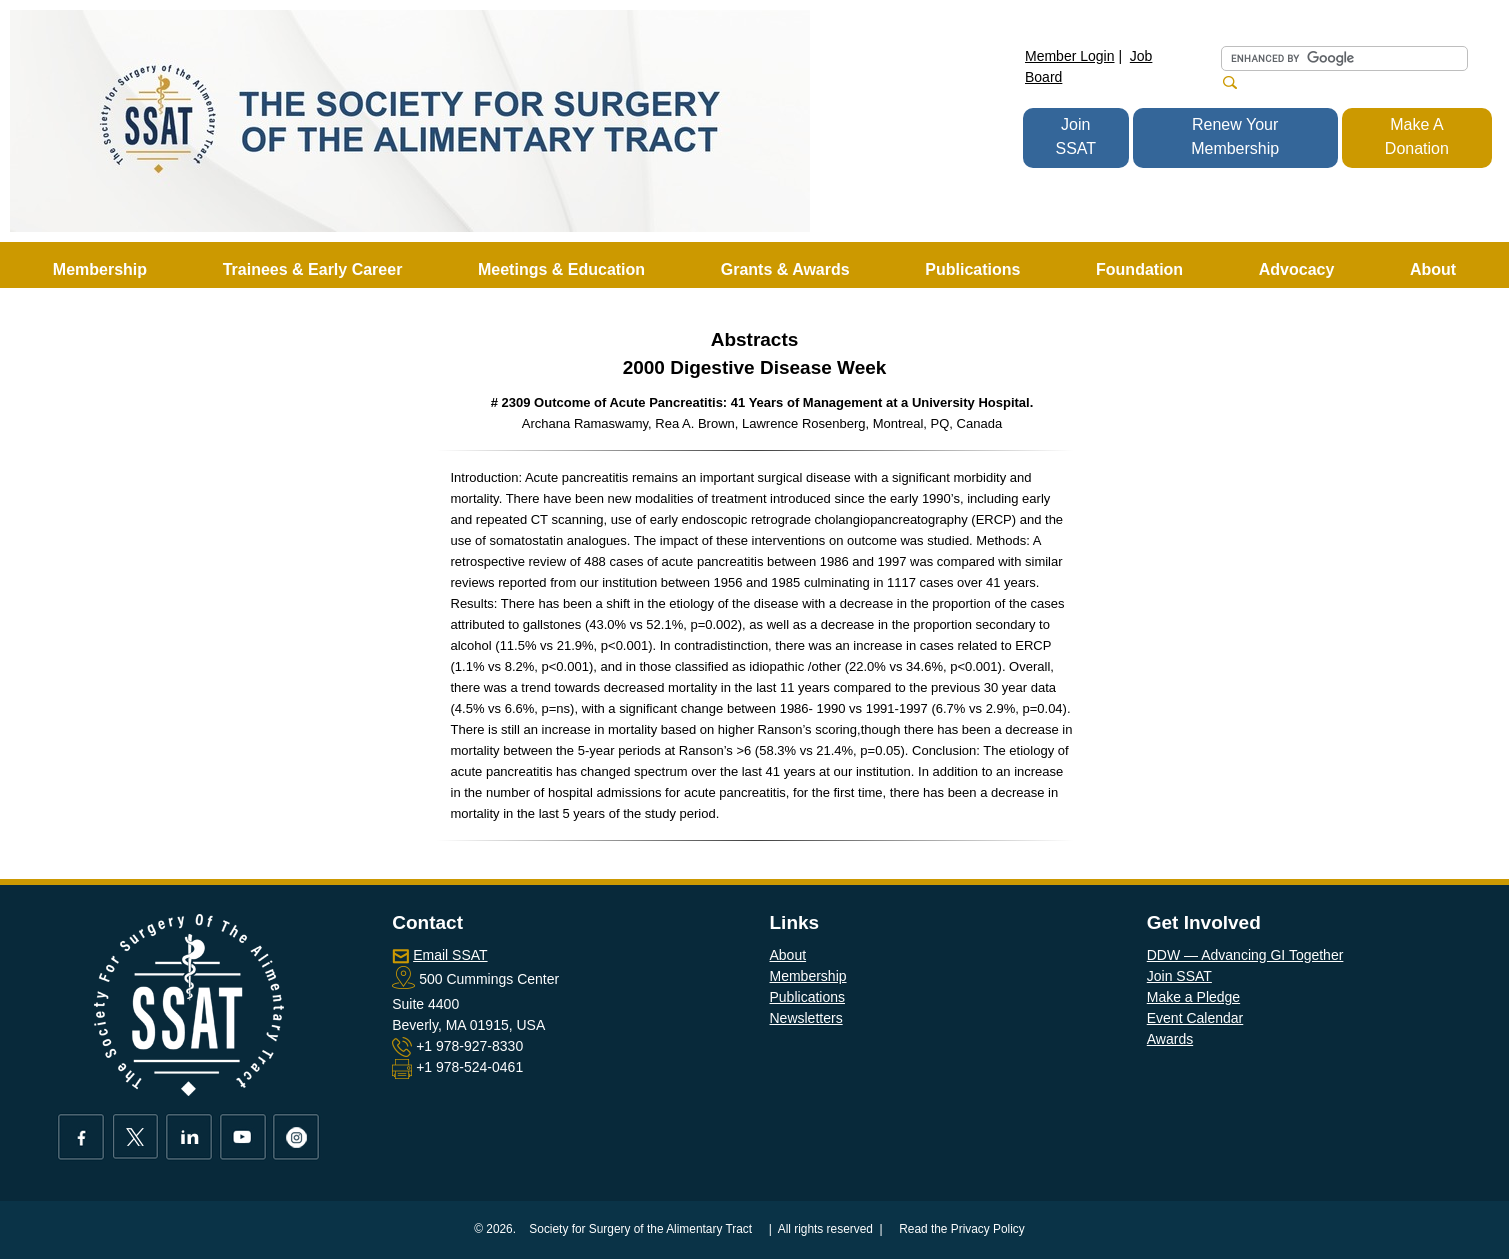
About (788, 955)
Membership (808, 976)
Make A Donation (1417, 136)
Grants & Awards (785, 269)
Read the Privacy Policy (962, 1229)
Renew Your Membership (1235, 136)
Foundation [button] (1139, 269)
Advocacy (1297, 269)
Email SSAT (450, 955)
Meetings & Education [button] (561, 269)
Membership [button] (100, 269)
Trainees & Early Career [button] (313, 269)
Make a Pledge (1193, 997)
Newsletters (806, 1018)
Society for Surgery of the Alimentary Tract (640, 1229)
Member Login (1070, 56)
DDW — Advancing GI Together (1245, 955)
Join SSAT (1075, 136)
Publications (808, 997)
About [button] (1433, 269)
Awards (1170, 1039)
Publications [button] (972, 269)
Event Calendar (1195, 1018)
